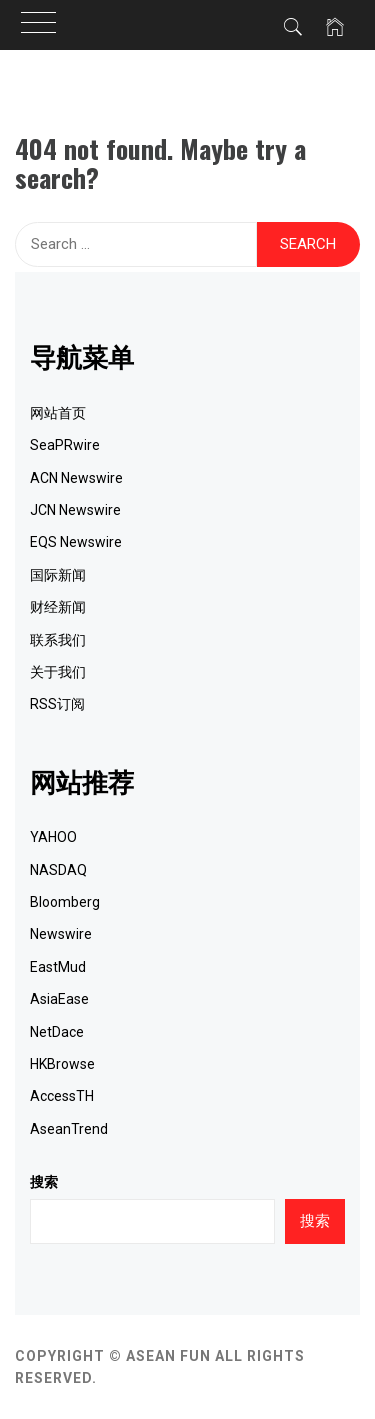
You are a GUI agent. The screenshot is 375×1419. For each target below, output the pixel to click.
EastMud (58, 967)
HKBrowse (62, 1064)
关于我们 (58, 672)
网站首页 (58, 413)
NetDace (57, 1032)
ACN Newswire (76, 478)
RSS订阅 (57, 704)
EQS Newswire (76, 542)
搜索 (44, 1182)
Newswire (61, 934)
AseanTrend (69, 1129)
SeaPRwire (65, 445)
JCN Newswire (75, 510)
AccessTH (62, 1096)
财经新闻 (58, 607)
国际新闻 (58, 575)
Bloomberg (65, 902)
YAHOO (53, 837)
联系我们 (58, 640)
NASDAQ (58, 870)
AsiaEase (59, 999)
